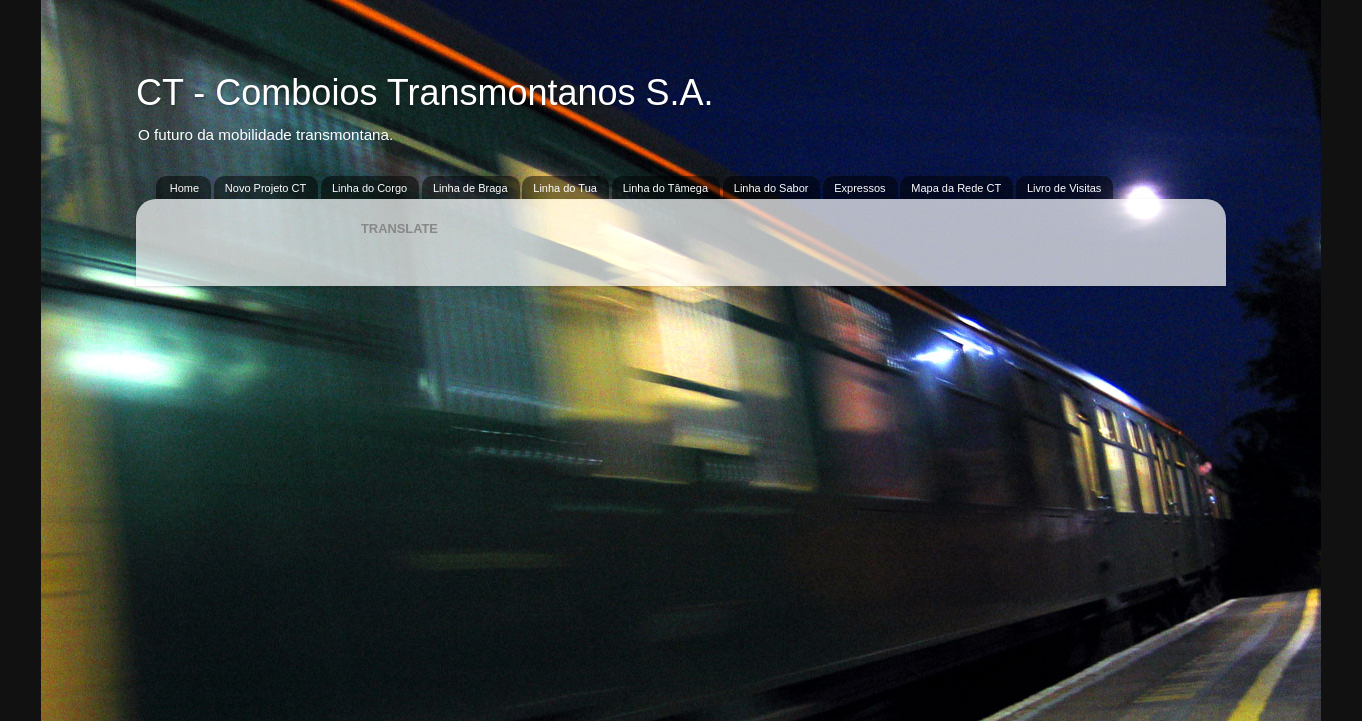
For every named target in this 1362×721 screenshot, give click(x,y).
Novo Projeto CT (265, 188)
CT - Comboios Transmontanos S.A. (425, 92)
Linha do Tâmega (665, 188)
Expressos (859, 188)
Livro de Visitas (1064, 188)
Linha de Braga (470, 188)
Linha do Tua (565, 188)
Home (184, 188)
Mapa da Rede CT (956, 188)
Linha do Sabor (771, 188)
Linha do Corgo (369, 188)
